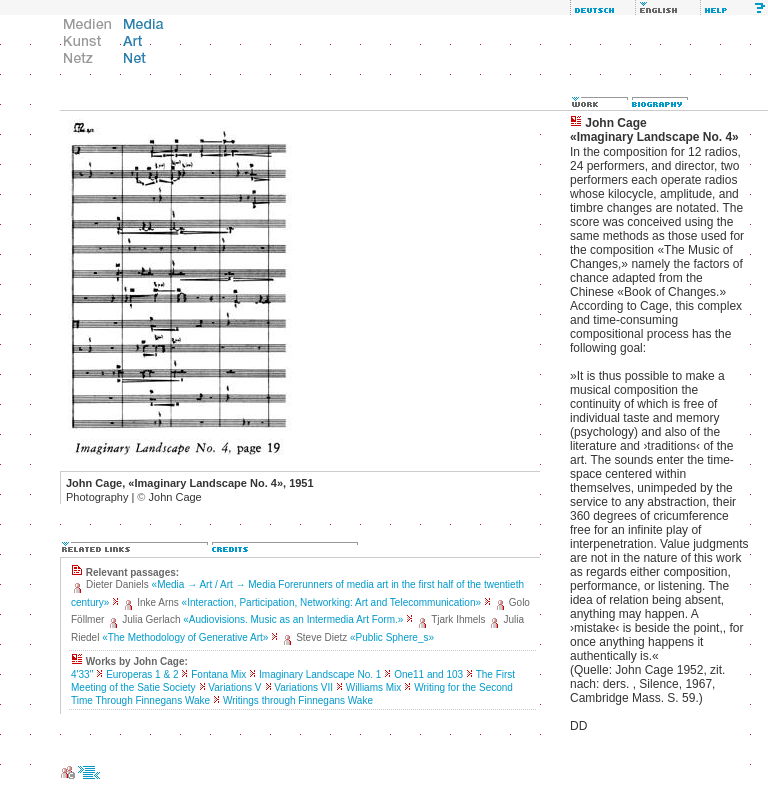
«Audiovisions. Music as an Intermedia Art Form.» (293, 619)
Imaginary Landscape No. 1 (320, 674)
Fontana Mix (218, 674)
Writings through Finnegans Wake (298, 700)
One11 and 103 (428, 674)
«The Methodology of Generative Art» (185, 637)
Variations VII (303, 687)
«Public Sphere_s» (392, 637)
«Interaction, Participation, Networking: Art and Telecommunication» (331, 602)
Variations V (234, 687)
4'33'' (82, 674)
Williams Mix (374, 687)
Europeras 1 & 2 (142, 674)
